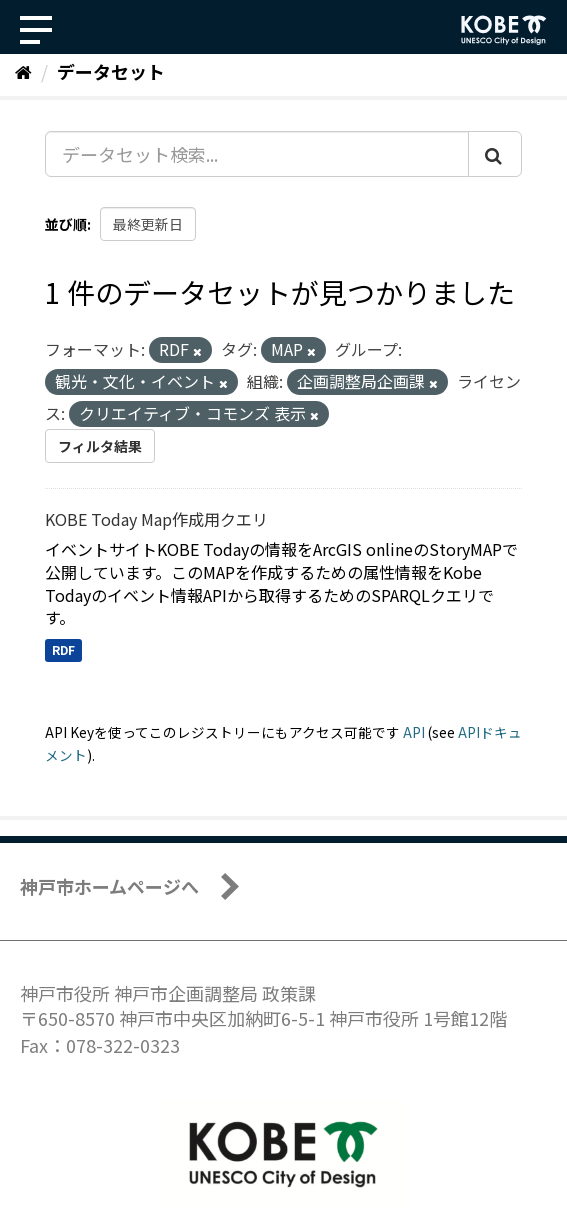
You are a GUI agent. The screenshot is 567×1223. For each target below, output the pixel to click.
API (414, 732)
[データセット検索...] (257, 154)
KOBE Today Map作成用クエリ (156, 519)
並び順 (66, 224)
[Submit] (495, 154)
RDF (63, 649)
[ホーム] (23, 71)
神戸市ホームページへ (109, 886)
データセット (111, 71)
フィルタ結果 (100, 446)
